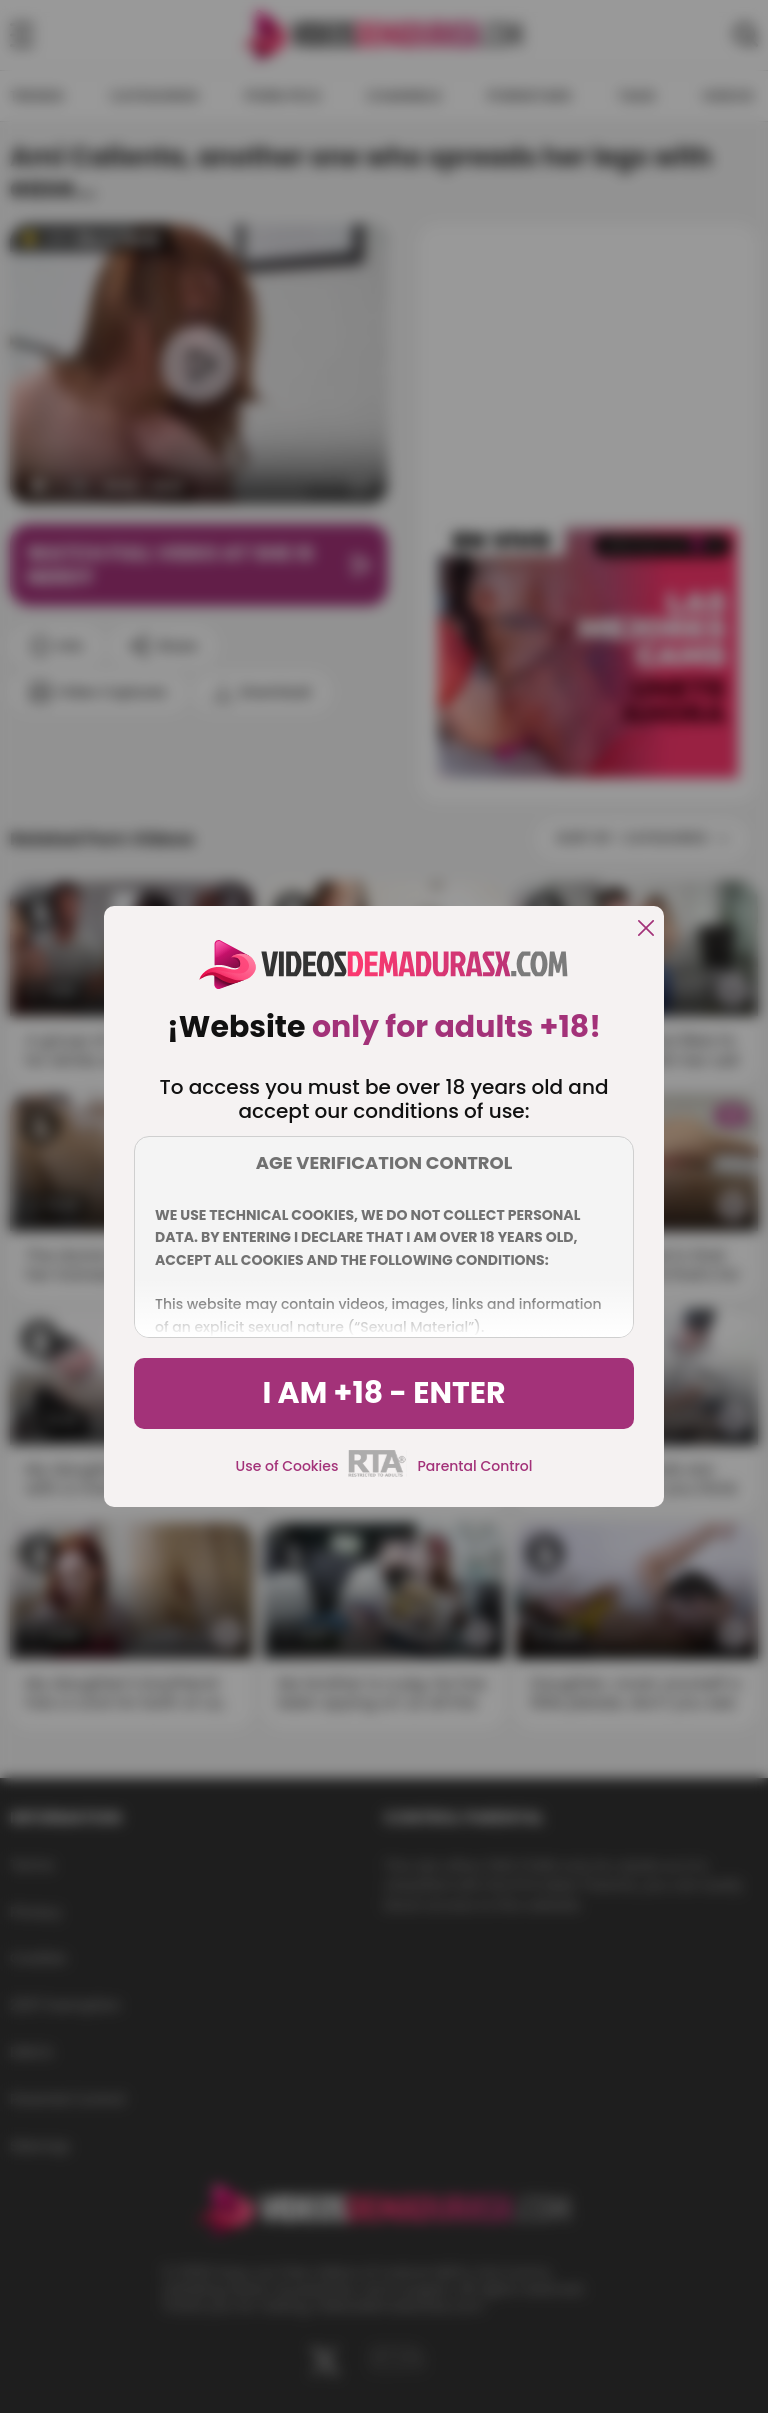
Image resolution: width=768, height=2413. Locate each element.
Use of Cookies (287, 1466)
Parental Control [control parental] (474, 1466)
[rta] (377, 1474)
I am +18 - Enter (383, 1393)
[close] (646, 929)
